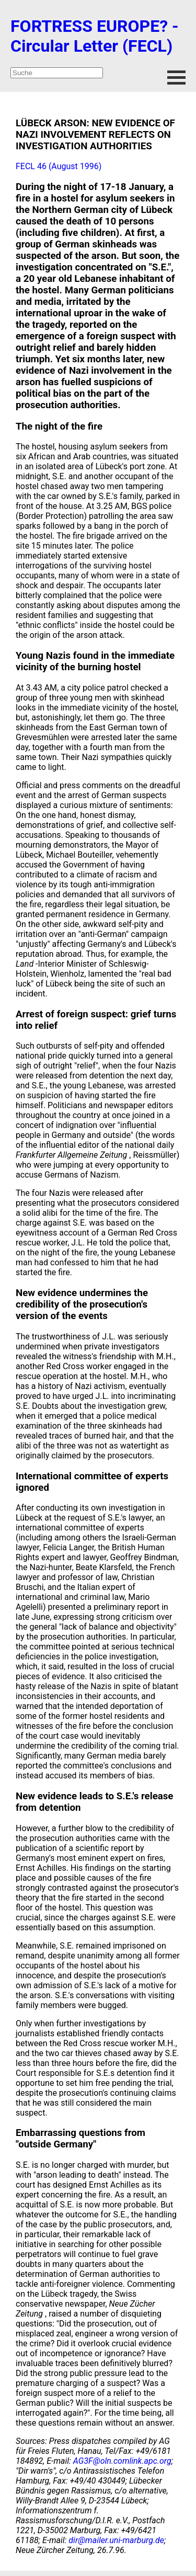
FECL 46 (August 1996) (58, 166)
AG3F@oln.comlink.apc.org (122, 2461)
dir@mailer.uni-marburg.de (116, 2540)
